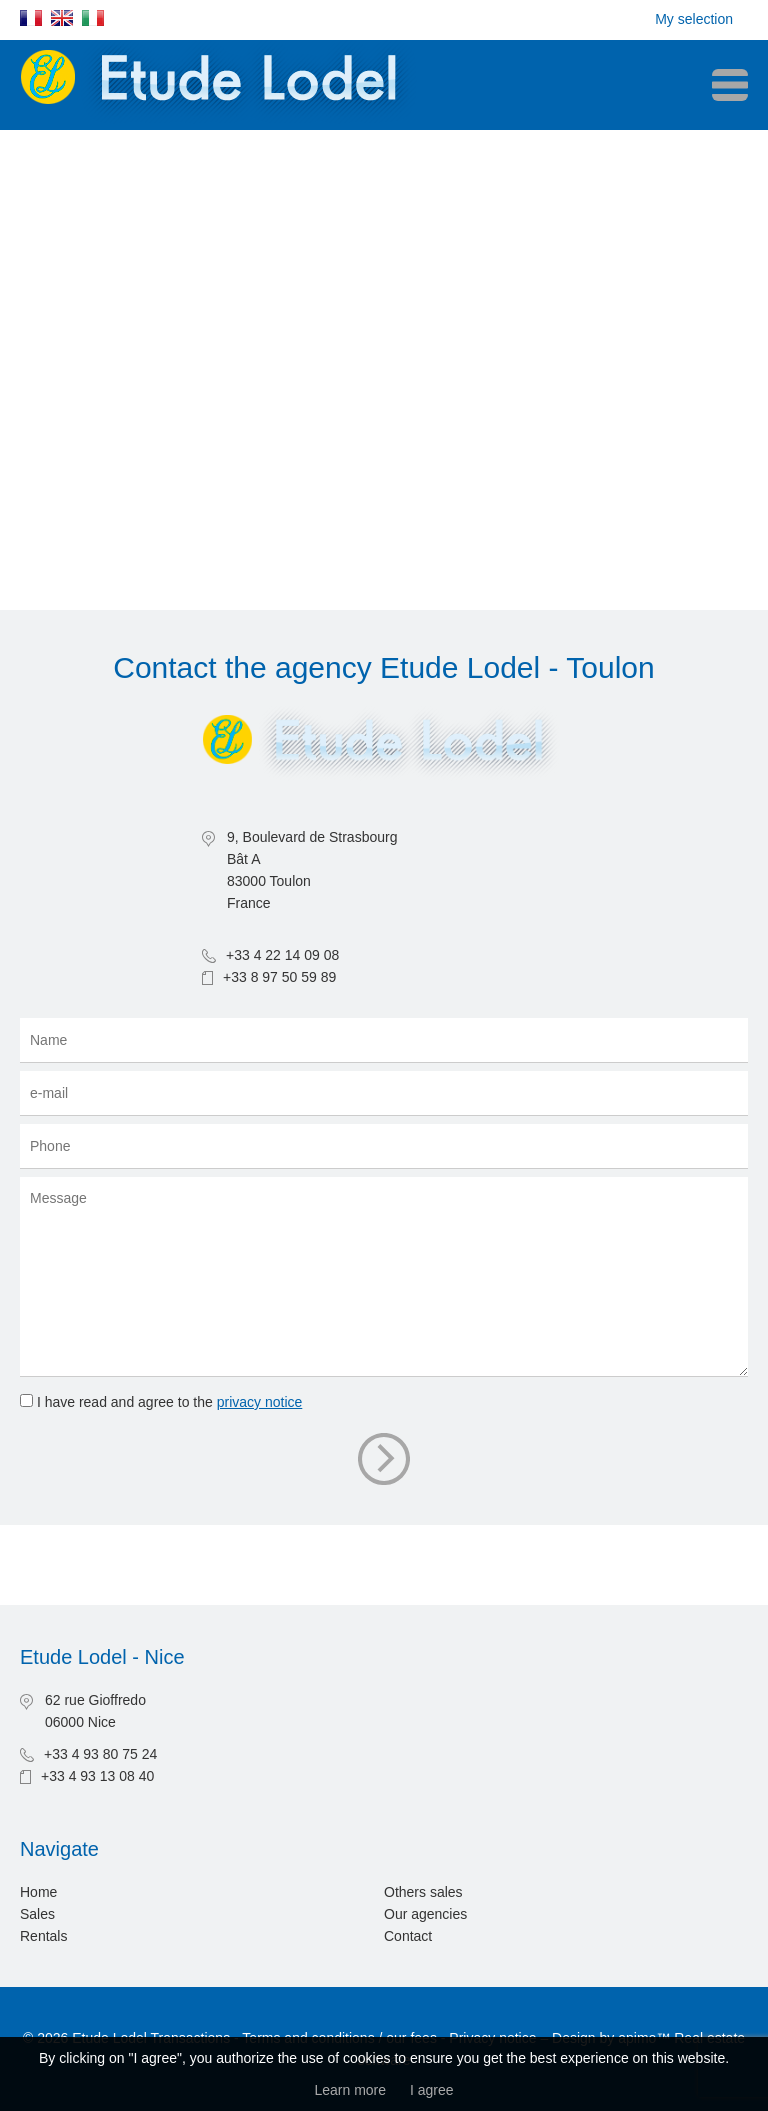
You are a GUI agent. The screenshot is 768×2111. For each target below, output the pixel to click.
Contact (408, 1936)
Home (38, 1892)
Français (31, 18)
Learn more (350, 2090)
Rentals (43, 1936)
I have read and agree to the (169, 1402)
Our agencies (425, 1914)
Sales (37, 1914)
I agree (432, 2090)
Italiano (93, 18)
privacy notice (260, 1402)
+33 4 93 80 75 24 (100, 1754)
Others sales (423, 1892)
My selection (694, 19)
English (62, 18)
